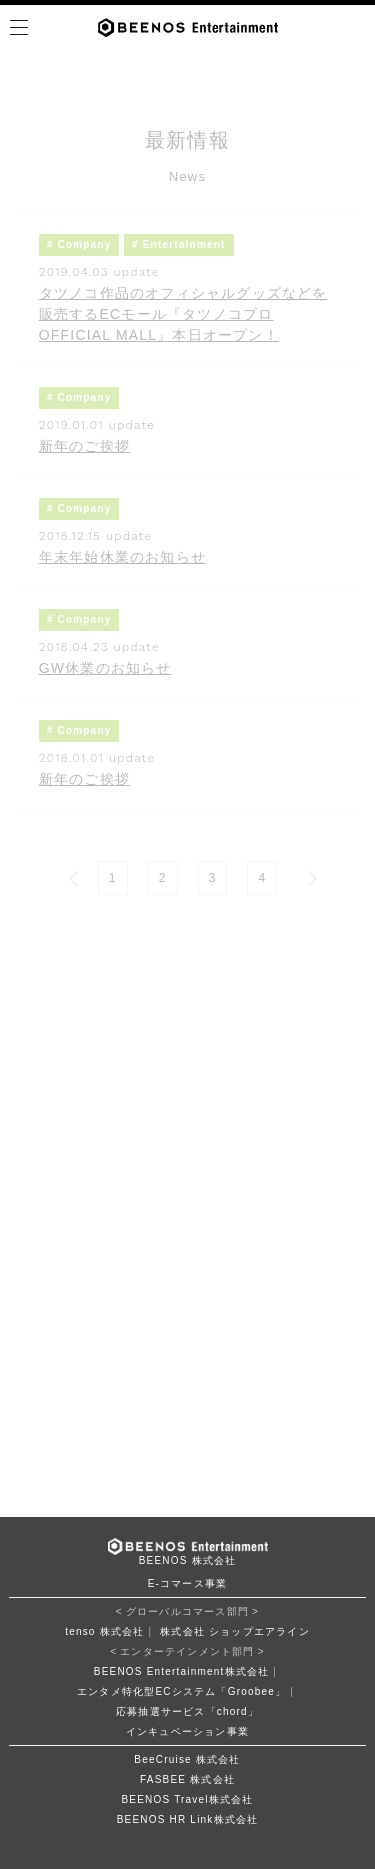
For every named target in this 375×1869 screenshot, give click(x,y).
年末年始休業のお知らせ (122, 557)
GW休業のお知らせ (105, 668)
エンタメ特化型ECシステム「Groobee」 (181, 1691)
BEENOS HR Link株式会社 (188, 1819)
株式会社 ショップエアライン (235, 1631)
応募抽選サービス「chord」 (187, 1711)
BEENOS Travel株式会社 (187, 1799)
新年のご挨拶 (84, 446)
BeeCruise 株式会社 (187, 1759)
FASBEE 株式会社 (187, 1779)
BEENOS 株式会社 (188, 1560)
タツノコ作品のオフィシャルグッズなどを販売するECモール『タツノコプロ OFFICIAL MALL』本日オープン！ (183, 314)
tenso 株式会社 (104, 1631)
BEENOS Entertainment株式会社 (182, 1671)
